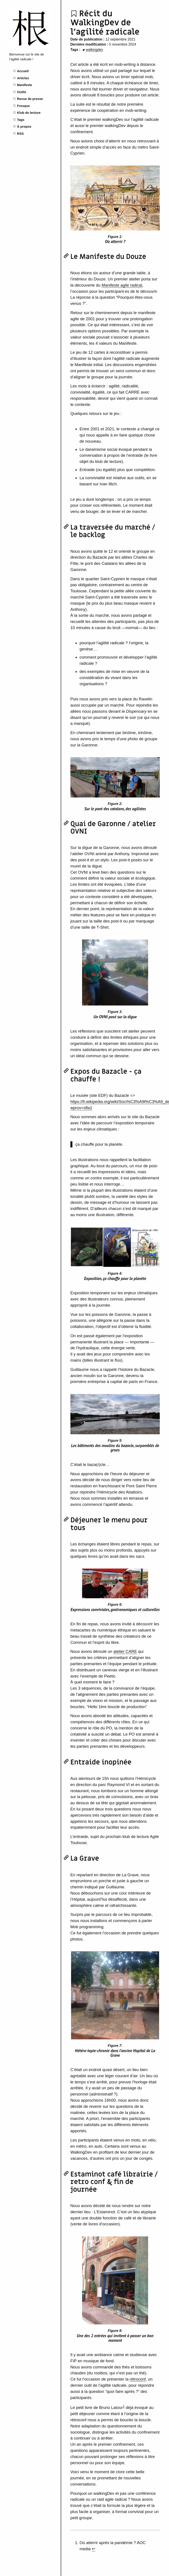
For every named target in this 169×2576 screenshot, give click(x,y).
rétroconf (138, 2379)
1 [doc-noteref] (124, 2406)
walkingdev (94, 50)
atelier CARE (125, 1651)
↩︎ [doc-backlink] (93, 2549)
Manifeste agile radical (122, 285)
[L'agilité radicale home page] (30, 47)
